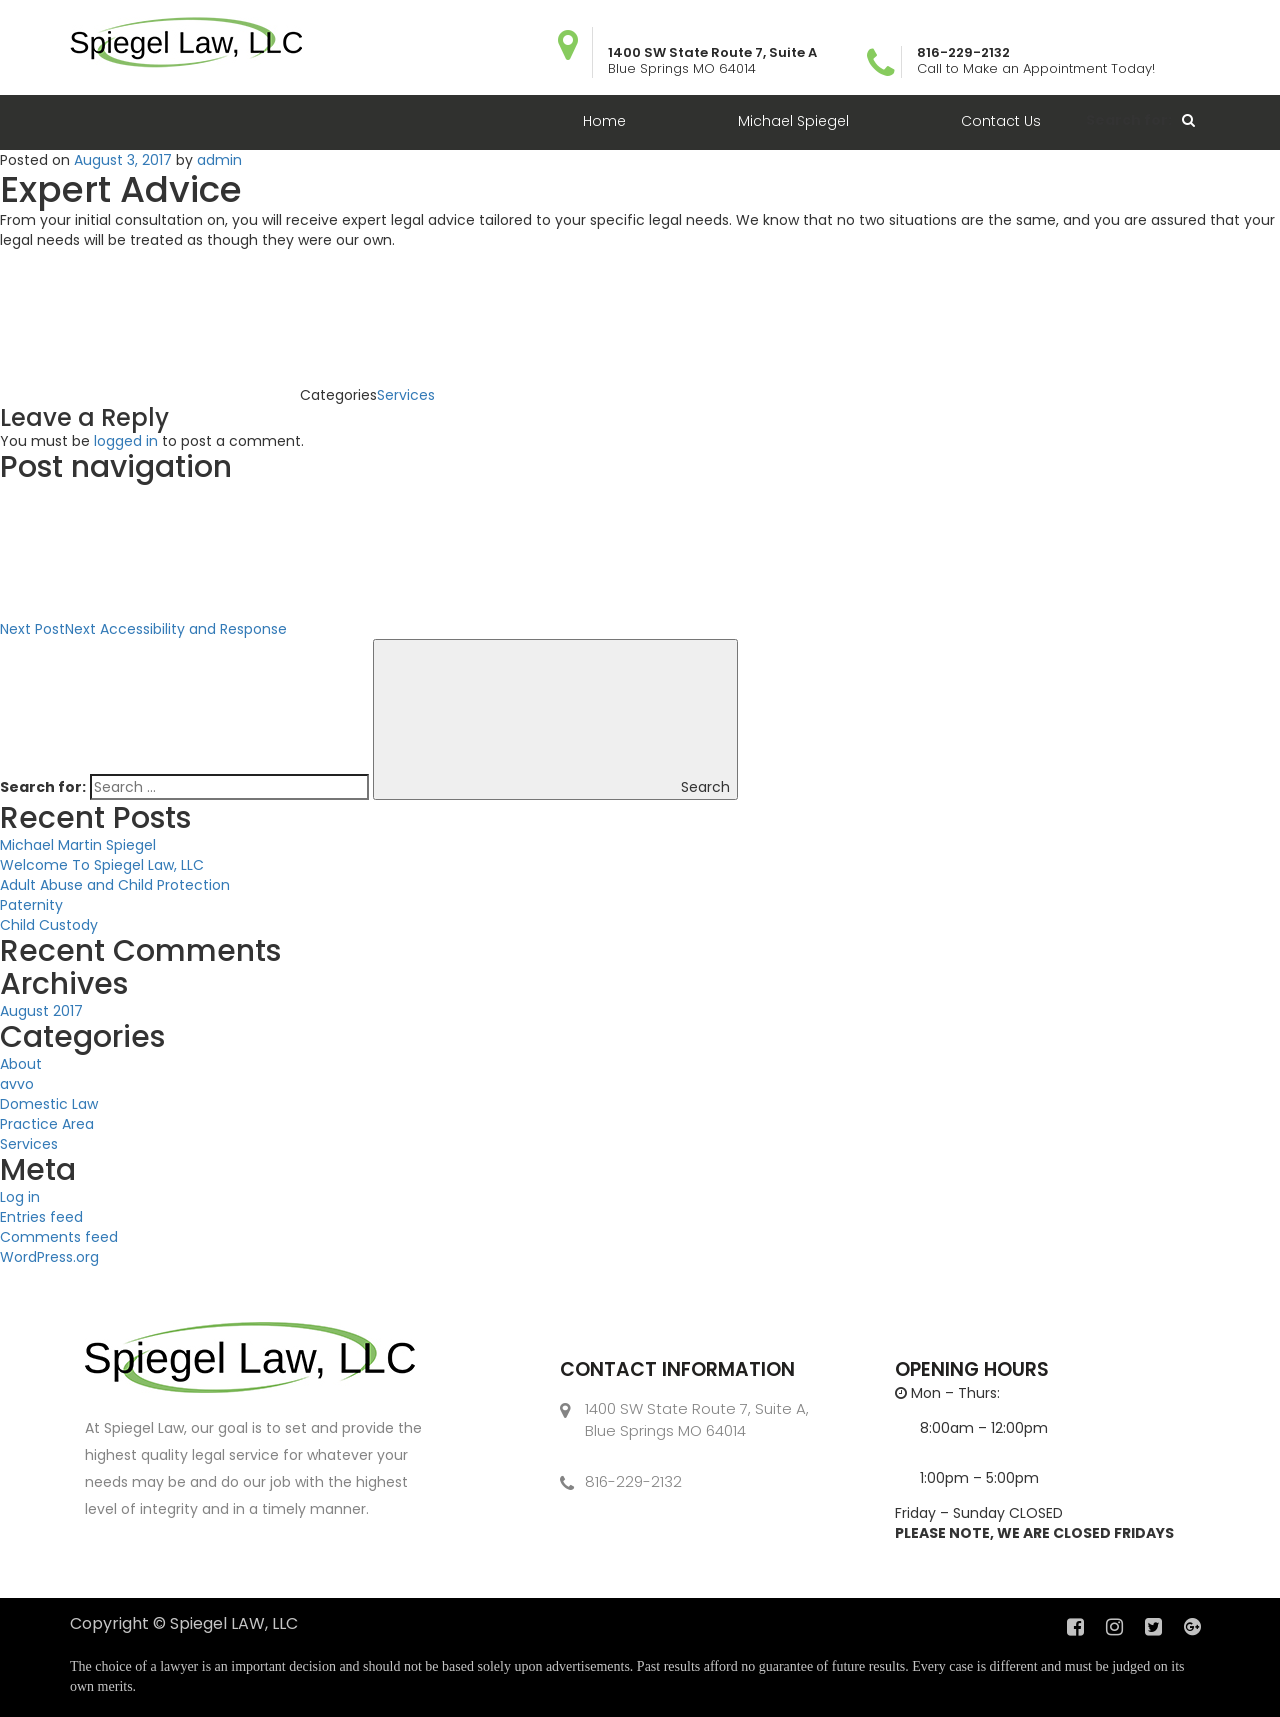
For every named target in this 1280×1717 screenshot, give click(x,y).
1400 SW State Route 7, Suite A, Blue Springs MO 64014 (697, 1419)
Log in (20, 1197)
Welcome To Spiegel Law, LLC (102, 865)
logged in (126, 441)
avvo (17, 1084)
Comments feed (59, 1237)
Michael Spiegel (793, 121)
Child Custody (49, 925)
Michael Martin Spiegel (78, 845)
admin (219, 160)
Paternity (31, 905)
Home (604, 121)
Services (406, 395)
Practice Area (47, 1124)
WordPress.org (49, 1257)
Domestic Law (49, 1104)
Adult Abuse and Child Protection (115, 885)
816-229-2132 (633, 1481)
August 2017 (41, 1011)
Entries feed (41, 1217)
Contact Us (1001, 121)
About (21, 1064)
